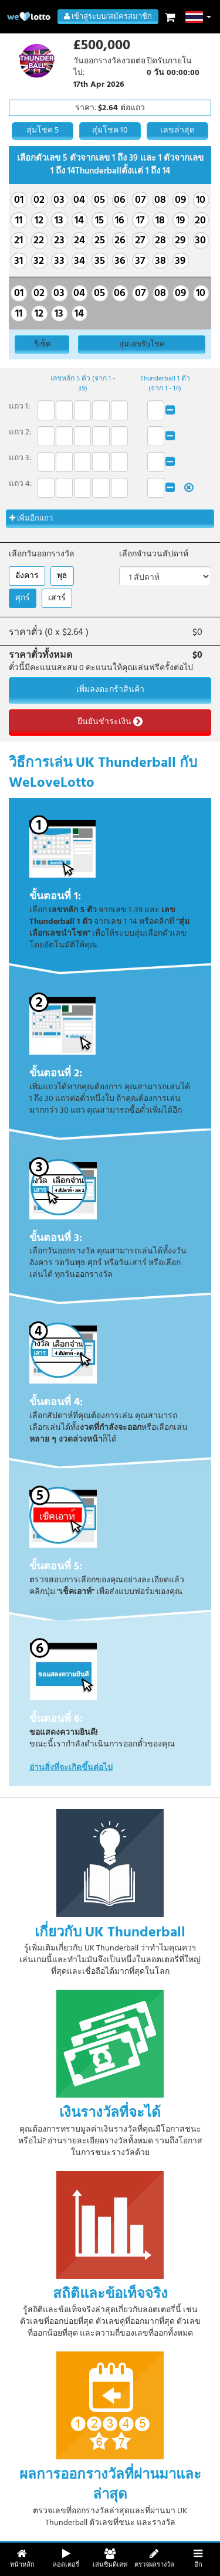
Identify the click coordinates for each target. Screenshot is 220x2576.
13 (59, 220)
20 (200, 220)
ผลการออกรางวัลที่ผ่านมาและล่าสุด (110, 2485)
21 (18, 240)
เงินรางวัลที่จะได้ (110, 2112)
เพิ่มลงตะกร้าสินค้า (110, 689)
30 (200, 240)
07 (140, 200)
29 (180, 240)
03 (59, 200)
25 (99, 240)
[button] (198, 17)
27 (140, 240)
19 (180, 220)
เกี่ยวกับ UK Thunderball (110, 1932)
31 (18, 261)
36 (120, 261)
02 (39, 200)
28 (160, 240)
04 (79, 200)
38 (160, 261)
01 (18, 200)
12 (39, 220)
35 (99, 261)
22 (38, 240)
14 (79, 220)
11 (18, 220)
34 (79, 261)
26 (120, 240)
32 (38, 261)
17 (140, 220)
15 (99, 220)
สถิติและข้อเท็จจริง (110, 2294)
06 (120, 200)
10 (200, 200)
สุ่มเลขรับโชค (142, 344)
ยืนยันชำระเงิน (110, 722)
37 (140, 261)
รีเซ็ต (42, 344)
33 (59, 261)
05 (99, 200)
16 (119, 220)
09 (180, 200)
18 (160, 220)
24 (79, 240)
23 (59, 240)
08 (160, 200)
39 (180, 261)
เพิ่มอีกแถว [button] (31, 518)
